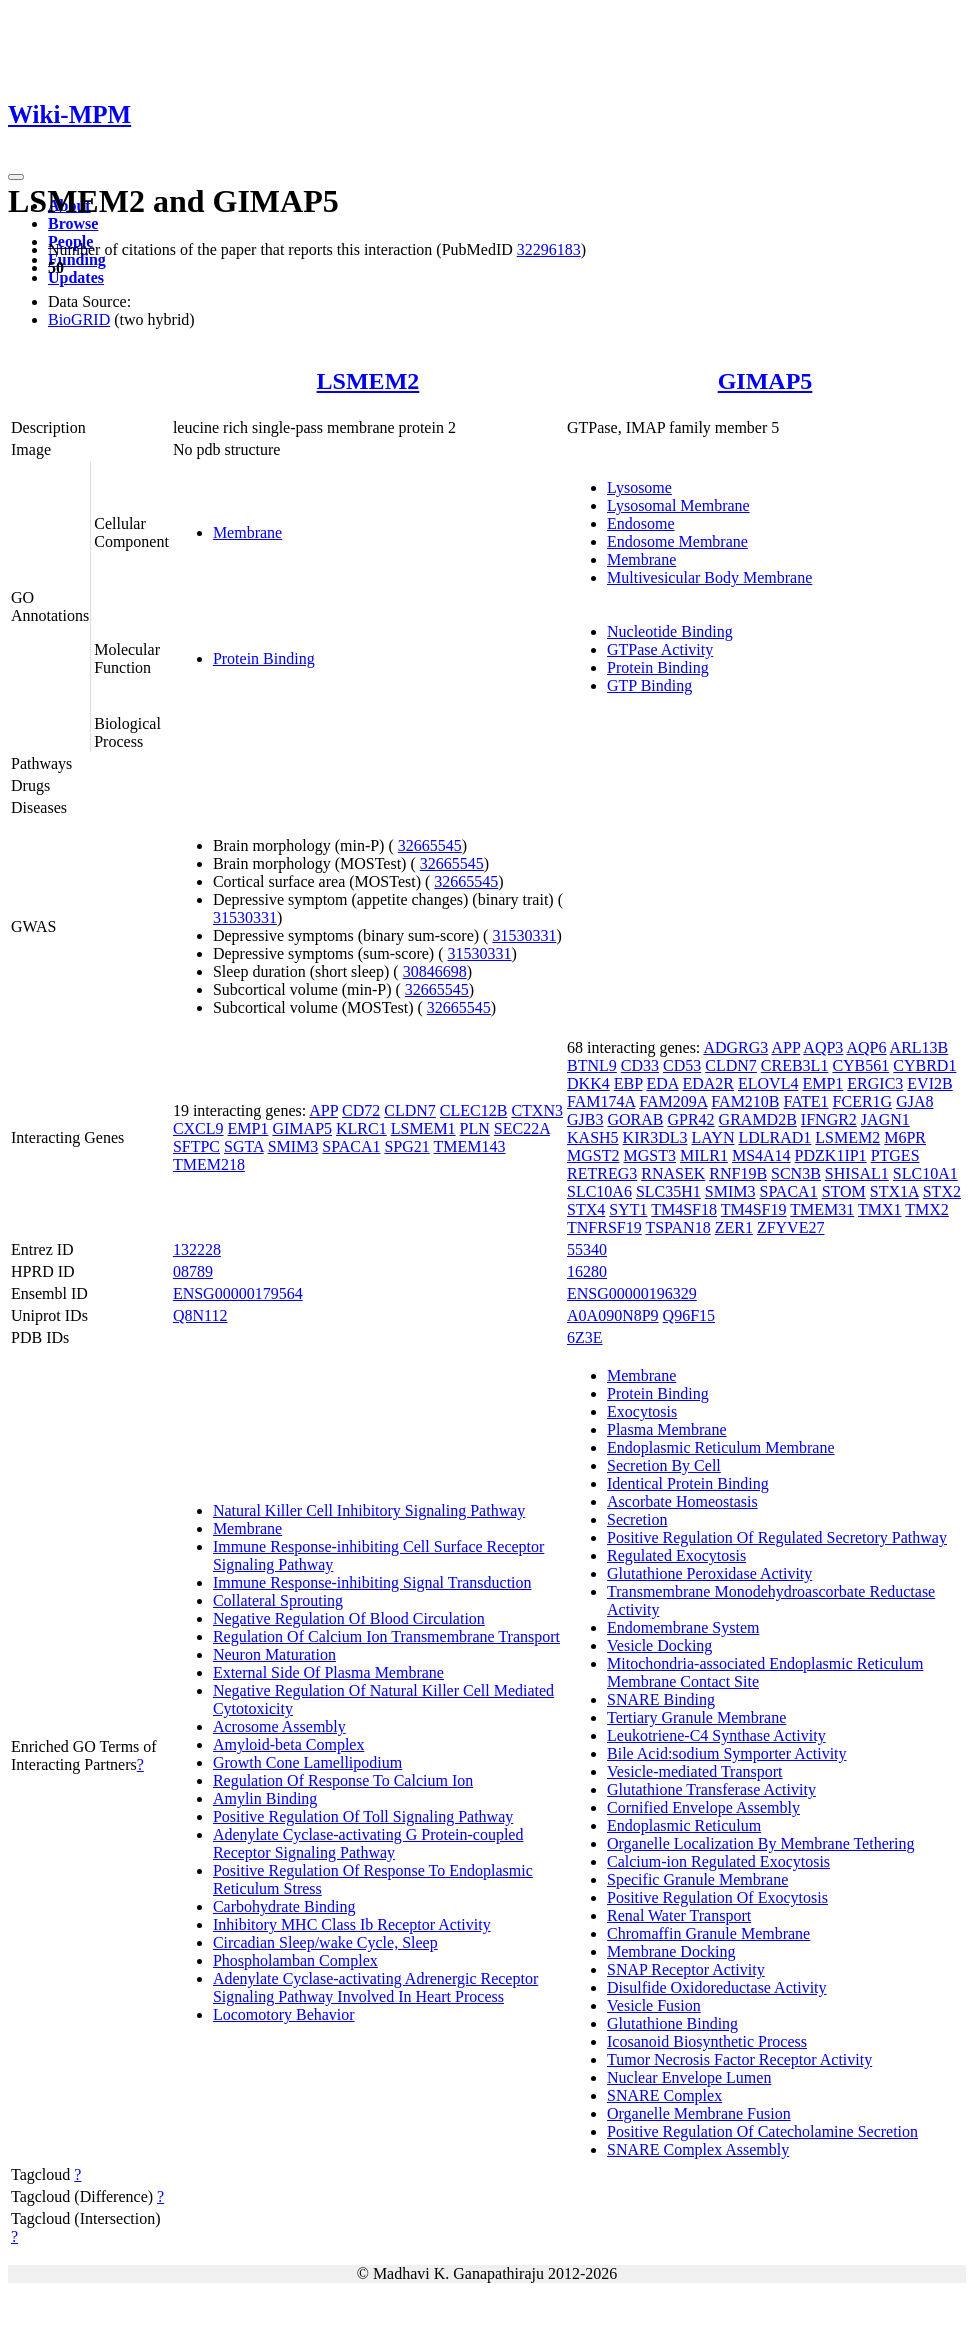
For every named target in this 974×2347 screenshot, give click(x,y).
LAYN (712, 1137)
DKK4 (588, 1083)
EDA (662, 1083)
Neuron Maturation (274, 1654)
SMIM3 (293, 1146)
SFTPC (196, 1146)
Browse (73, 223)
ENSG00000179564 (238, 1293)
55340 (587, 1249)
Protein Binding (264, 658)
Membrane (247, 532)
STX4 (586, 1209)
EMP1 (248, 1128)
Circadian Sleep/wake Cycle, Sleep (325, 1942)
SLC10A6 (599, 1191)
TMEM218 (209, 1164)
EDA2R (708, 1083)
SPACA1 (351, 1146)
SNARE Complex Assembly (698, 2149)
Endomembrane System (683, 1627)
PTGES (895, 1155)
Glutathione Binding (672, 2023)
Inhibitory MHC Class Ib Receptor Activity (352, 1924)
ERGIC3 (875, 1083)
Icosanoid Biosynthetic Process (707, 2041)
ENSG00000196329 (632, 1293)
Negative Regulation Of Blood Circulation (349, 1618)
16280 (587, 1271)
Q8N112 (200, 1315)
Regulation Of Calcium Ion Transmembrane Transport (386, 1636)
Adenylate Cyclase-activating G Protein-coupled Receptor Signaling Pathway (368, 1843)
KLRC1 (361, 1128)
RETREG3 (602, 1173)
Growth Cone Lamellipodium (307, 1762)
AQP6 (866, 1047)
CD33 (640, 1065)
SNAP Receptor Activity (686, 1969)
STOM (844, 1191)
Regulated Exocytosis (676, 1555)
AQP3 (823, 1047)
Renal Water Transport (679, 1915)
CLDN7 (410, 1110)
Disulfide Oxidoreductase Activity (717, 1987)
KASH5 (593, 1137)
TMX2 (927, 1209)
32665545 (430, 845)
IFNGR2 (829, 1119)
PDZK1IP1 (831, 1155)
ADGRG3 (735, 1047)
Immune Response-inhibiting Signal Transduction (372, 1582)
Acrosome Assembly (279, 1726)
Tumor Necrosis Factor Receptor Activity (739, 2059)
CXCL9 (198, 1128)
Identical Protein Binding (688, 1483)
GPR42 (690, 1119)
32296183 (549, 249)
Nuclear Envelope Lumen (689, 2077)
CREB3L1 (795, 1065)
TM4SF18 (684, 1209)
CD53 (682, 1065)
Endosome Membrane (677, 541)
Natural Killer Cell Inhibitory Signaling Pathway (369, 1510)
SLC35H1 (668, 1191)
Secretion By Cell (664, 1465)
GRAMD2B (758, 1119)
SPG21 (406, 1146)
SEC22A (522, 1128)
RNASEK (673, 1173)
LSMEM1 (423, 1128)
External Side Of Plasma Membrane (328, 1672)
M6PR (905, 1137)
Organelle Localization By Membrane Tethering (761, 1843)
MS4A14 (761, 1155)
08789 (193, 1271)
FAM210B (745, 1101)
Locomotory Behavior (284, 2014)
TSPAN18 (677, 1227)
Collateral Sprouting (278, 1600)
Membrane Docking (671, 1951)
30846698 (435, 971)
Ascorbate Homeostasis (682, 1501)
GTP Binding (649, 685)
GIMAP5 (765, 381)
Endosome (641, 523)
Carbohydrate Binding (284, 1906)
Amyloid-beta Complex (289, 1744)
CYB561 (860, 1065)
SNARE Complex (664, 2095)
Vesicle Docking (659, 1645)
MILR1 (704, 1155)
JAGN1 (885, 1119)
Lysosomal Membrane (678, 505)
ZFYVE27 (791, 1227)
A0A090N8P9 (613, 1315)
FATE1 (806, 1101)
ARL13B (919, 1047)
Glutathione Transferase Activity (711, 1789)
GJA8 (914, 1101)
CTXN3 (537, 1110)
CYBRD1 (924, 1065)
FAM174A (601, 1101)
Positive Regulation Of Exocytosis (717, 1897)
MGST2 (593, 1155)
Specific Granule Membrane (697, 1879)
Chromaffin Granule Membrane (708, 1933)
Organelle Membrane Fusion (699, 2113)
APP (323, 1110)
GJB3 (585, 1119)
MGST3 (649, 1155)
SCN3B (796, 1173)
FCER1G (863, 1101)
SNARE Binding (661, 1699)
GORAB (635, 1119)
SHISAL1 (857, 1173)
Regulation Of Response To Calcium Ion (343, 1780)
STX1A (894, 1191)
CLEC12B (474, 1110)
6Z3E (585, 1337)
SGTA (244, 1146)
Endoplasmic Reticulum (684, 1825)
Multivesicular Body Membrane (709, 577)
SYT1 (628, 1209)
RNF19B (738, 1173)
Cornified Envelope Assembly (703, 1807)
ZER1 (734, 1227)
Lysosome (639, 487)
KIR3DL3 (655, 1137)
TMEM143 (470, 1146)
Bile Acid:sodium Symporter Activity (727, 1753)
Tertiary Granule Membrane (696, 1717)
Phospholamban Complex (295, 1960)
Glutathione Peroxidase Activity (709, 1573)
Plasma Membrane (667, 1429)
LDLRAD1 (774, 1137)
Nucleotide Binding (670, 631)
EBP (628, 1083)
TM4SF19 (754, 1209)
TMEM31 (822, 1209)
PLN (475, 1128)
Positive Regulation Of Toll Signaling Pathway (363, 1816)
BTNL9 (592, 1065)
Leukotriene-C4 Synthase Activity (716, 1735)
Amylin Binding (265, 1798)
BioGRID (79, 319)
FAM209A (673, 1101)
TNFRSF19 (604, 1227)
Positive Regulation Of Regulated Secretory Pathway (777, 1537)
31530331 (245, 917)
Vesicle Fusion (654, 2005)
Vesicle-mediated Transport (695, 1771)
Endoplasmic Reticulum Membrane (721, 1447)
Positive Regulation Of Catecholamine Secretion (762, 2131)
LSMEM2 (368, 381)
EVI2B (929, 1083)
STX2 (942, 1191)
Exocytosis (642, 1411)
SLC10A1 (925, 1173)
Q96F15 (689, 1315)
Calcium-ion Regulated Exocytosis (718, 1861)
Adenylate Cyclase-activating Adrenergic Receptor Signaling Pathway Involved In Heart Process (375, 1987)
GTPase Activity (660, 649)
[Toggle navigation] (16, 177)
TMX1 (880, 1209)
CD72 (361, 1110)
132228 (197, 1249)
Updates (76, 277)
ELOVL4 (768, 1083)
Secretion (637, 1519)
